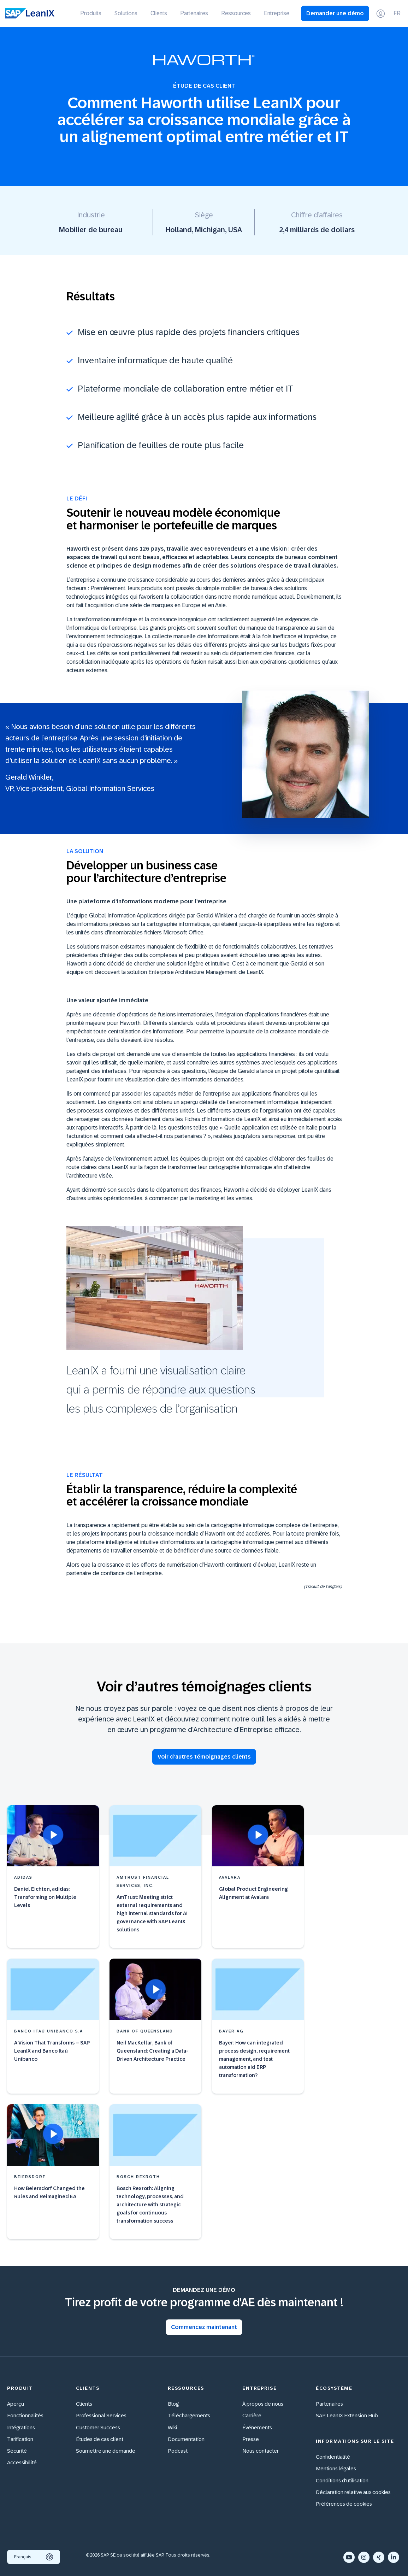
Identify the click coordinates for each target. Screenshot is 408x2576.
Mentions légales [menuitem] (336, 2468)
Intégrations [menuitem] (21, 2427)
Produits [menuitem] (90, 13)
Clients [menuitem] (158, 13)
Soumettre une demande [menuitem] (105, 2451)
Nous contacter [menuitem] (260, 2451)
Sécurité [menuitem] (17, 2451)
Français (33, 2556)
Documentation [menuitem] (186, 2439)
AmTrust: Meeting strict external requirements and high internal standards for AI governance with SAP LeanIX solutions (152, 1913)
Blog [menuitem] (173, 2404)
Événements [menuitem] (257, 2427)
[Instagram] (363, 2557)
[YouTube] (349, 2557)
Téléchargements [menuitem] (189, 2415)
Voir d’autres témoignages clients (204, 1757)
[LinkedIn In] (393, 2557)
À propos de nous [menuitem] (262, 2404)
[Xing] (378, 2557)
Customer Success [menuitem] (98, 2427)
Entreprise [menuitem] (276, 13)
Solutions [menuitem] (125, 13)
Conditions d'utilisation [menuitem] (342, 2480)
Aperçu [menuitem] (15, 2404)
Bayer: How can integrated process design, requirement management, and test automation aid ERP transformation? (254, 2059)
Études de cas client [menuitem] (99, 2439)
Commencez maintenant (204, 2327)
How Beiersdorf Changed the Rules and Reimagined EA (49, 2192)
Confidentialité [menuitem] (333, 2457)
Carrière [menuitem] (251, 2415)
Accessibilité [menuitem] (22, 2462)
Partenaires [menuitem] (194, 13)
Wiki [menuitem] (172, 2427)
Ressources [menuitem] (236, 13)
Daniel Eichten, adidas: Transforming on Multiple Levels (45, 1897)
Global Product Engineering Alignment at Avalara (253, 1893)
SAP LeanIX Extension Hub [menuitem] (347, 2415)
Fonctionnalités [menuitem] (25, 2415)
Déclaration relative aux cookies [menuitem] (353, 2492)
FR (397, 13)
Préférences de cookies (344, 2504)
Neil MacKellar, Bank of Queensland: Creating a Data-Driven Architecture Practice (152, 2051)
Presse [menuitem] (250, 2439)
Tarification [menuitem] (20, 2439)
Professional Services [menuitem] (101, 2415)
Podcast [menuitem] (178, 2451)
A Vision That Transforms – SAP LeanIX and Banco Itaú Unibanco (52, 2051)
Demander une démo (335, 13)
